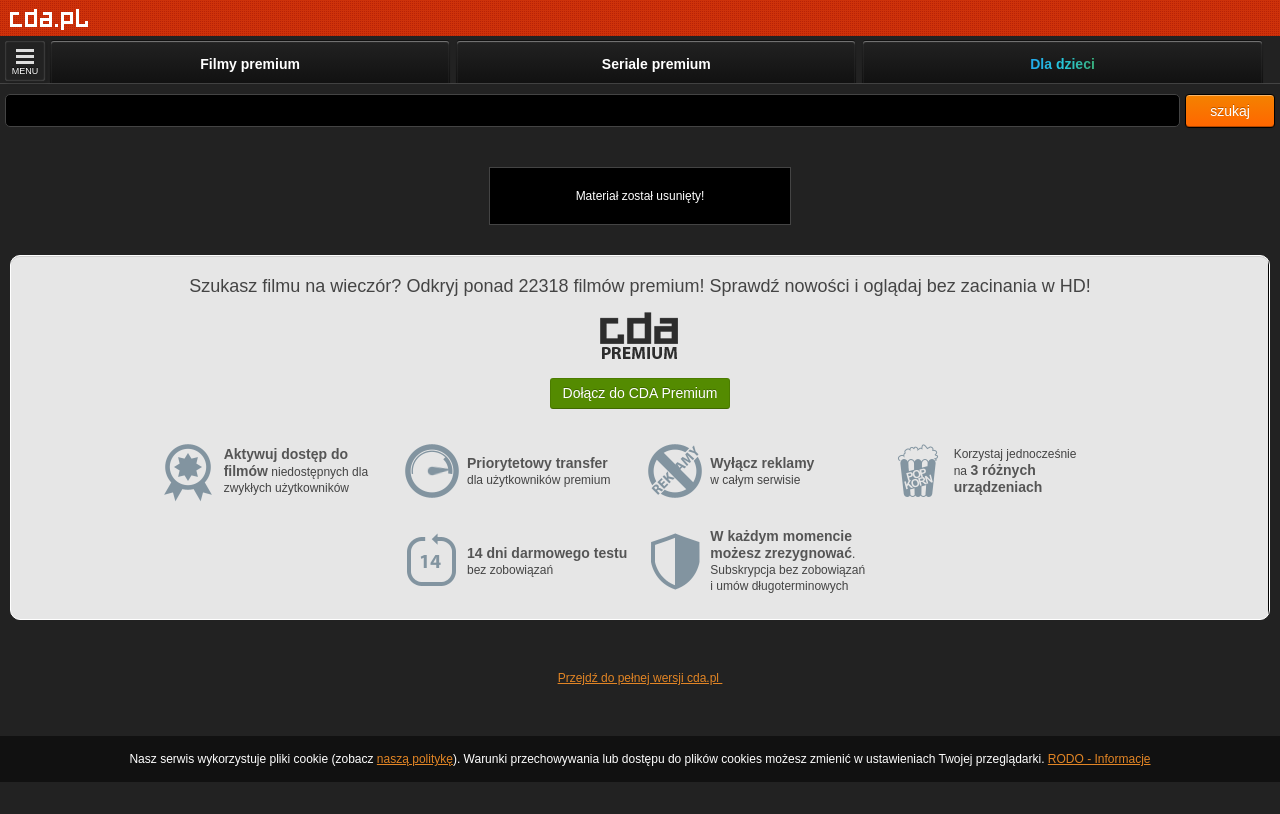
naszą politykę (415, 759)
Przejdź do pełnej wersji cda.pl (640, 678)
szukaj (1230, 111)
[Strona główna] (49, 19)
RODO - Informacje (1099, 759)
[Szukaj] (592, 110)
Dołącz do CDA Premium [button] (640, 393)
